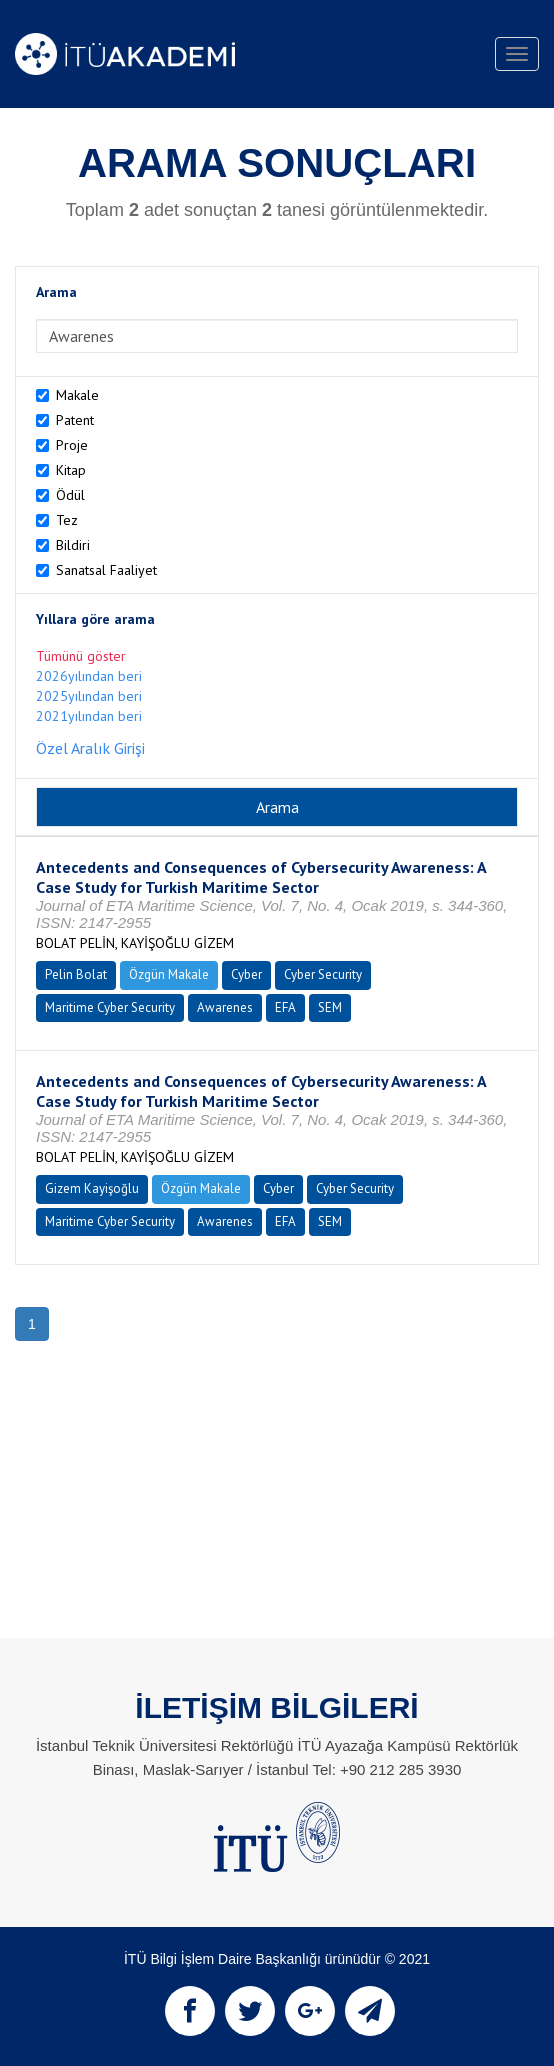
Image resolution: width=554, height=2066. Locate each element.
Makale (77, 395)
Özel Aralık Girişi (90, 748)
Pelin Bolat (76, 974)
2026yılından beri (89, 676)
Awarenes (225, 1007)
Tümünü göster (81, 656)
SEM (330, 1007)
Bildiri (73, 545)
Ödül (70, 495)
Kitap (71, 470)
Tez (67, 520)
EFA (285, 1007)
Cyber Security (323, 974)
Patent (75, 420)
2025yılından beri (89, 696)
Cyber (246, 974)
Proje (72, 445)
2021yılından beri (89, 716)
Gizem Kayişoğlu (92, 1188)
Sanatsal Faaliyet (106, 570)
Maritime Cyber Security (110, 1007)
